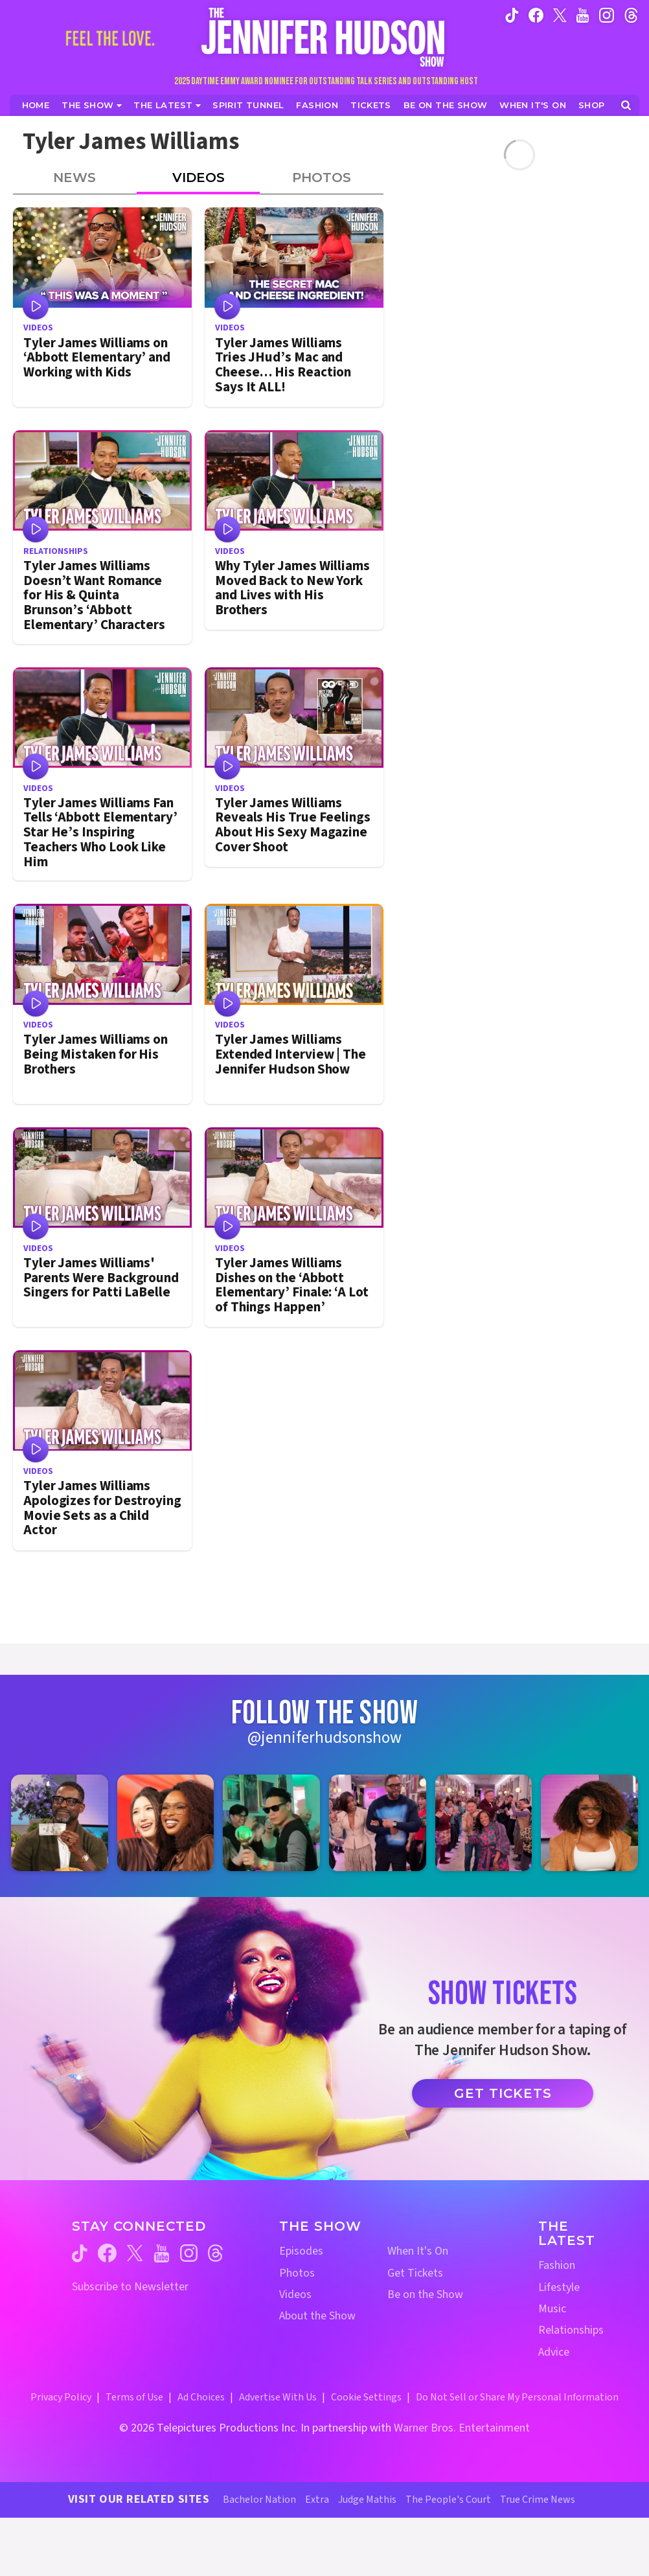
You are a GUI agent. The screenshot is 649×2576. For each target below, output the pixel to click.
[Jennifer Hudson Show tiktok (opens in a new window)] (512, 14)
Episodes (301, 2251)
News (74, 177)
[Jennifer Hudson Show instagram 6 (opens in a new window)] (589, 1823)
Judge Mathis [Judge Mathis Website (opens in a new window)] (367, 2499)
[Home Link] (324, 37)
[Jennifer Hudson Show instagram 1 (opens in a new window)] (59, 1823)
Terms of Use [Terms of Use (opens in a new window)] (134, 2397)
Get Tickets (503, 2093)
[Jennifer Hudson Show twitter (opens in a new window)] (560, 14)
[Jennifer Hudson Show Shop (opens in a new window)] (592, 105)
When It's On (417, 2251)
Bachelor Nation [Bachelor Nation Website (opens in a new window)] (259, 2499)
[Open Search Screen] (626, 105)
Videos (198, 177)
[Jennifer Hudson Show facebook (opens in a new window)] (536, 14)
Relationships (571, 2330)
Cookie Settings (366, 2397)
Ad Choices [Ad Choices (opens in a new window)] (201, 2397)
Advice (553, 2352)
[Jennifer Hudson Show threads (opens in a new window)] (215, 2253)
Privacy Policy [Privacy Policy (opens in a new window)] (60, 2397)
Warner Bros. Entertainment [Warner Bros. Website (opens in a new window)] (462, 2428)
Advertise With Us (278, 2397)
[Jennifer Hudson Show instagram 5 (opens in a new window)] (483, 1823)
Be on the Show (425, 2294)
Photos (321, 177)
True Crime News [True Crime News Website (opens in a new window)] (537, 2499)
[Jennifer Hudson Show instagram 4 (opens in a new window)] (377, 1823)
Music (552, 2308)
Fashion (556, 2265)
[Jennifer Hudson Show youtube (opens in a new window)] (582, 14)
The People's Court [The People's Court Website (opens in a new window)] (448, 2499)
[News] (167, 105)
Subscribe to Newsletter (130, 2286)
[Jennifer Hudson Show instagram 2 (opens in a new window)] (165, 1823)
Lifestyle (559, 2287)
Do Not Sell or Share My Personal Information (517, 2397)
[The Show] (92, 105)
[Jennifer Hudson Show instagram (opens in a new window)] (606, 14)
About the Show (317, 2315)
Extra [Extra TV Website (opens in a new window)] (317, 2499)
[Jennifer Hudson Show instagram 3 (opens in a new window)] (271, 1823)
